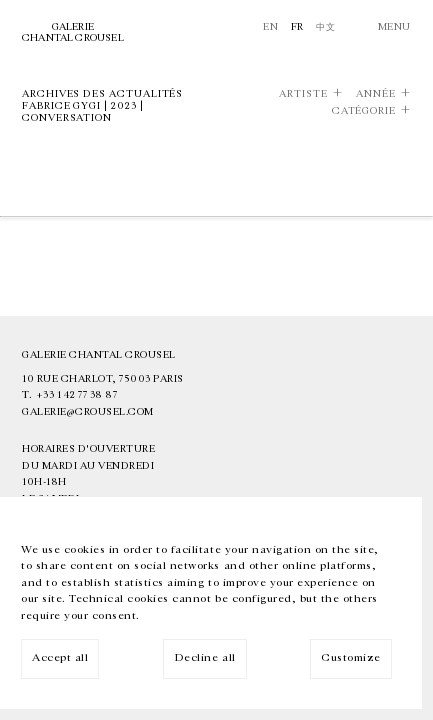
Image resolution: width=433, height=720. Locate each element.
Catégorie (364, 111)
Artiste (303, 94)
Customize (351, 657)
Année (376, 94)
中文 (325, 27)
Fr (297, 27)
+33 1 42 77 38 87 (77, 395)
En (270, 27)
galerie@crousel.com (88, 412)
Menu (394, 27)
